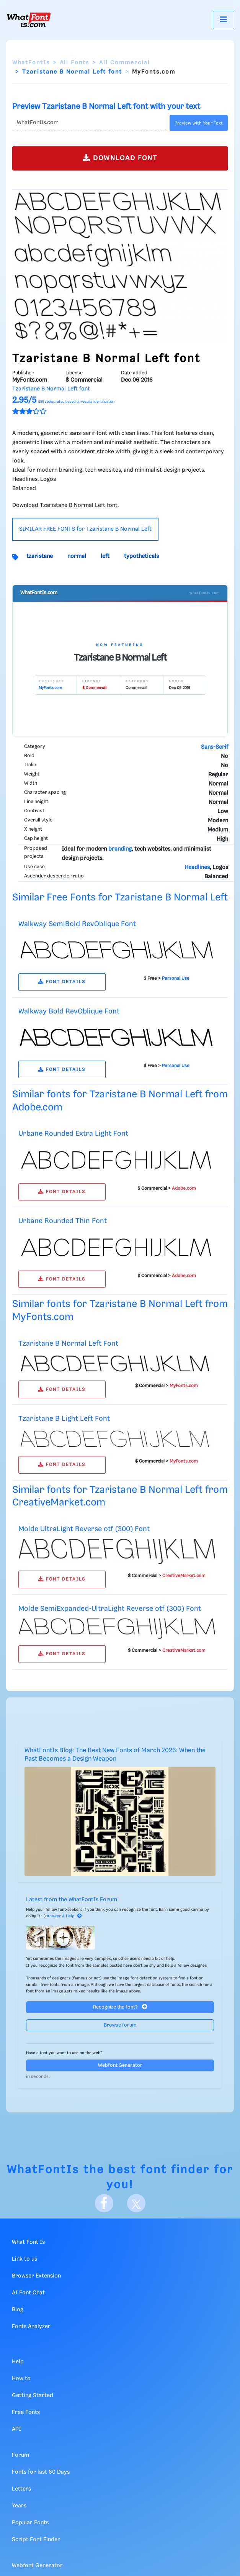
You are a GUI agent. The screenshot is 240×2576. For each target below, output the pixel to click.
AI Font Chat (28, 2293)
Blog (17, 2310)
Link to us (24, 2259)
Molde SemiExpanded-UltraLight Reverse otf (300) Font (109, 1608)
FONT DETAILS (61, 981)
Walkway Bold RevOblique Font (68, 1011)
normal (76, 556)
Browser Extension (36, 2276)
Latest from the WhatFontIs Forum (71, 1900)
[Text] (89, 123)
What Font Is (28, 2242)
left (105, 556)
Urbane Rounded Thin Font (62, 1221)
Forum (20, 2455)
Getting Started (32, 2395)
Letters (21, 2489)
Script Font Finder (36, 2540)
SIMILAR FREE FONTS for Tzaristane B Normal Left (85, 529)
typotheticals (141, 556)
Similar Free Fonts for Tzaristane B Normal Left (120, 897)
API (16, 2429)
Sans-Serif (214, 747)
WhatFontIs (31, 63)
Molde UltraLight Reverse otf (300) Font (84, 1529)
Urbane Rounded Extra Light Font (73, 1133)
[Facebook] (104, 2203)
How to (21, 2379)
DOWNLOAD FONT (120, 158)
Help (18, 2362)
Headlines (197, 867)
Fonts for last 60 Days (41, 2472)
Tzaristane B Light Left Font (64, 1418)
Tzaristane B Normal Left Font (68, 1343)
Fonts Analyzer (31, 2326)
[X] (136, 2203)
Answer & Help (64, 1916)
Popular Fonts (30, 2523)
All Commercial (124, 63)
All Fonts (74, 63)
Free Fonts (26, 2412)
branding (120, 849)
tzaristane (39, 556)
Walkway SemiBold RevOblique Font (77, 924)
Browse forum (120, 2025)
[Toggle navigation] (223, 20)
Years (19, 2506)
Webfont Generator (120, 2065)
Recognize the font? (120, 2007)
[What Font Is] (29, 20)
